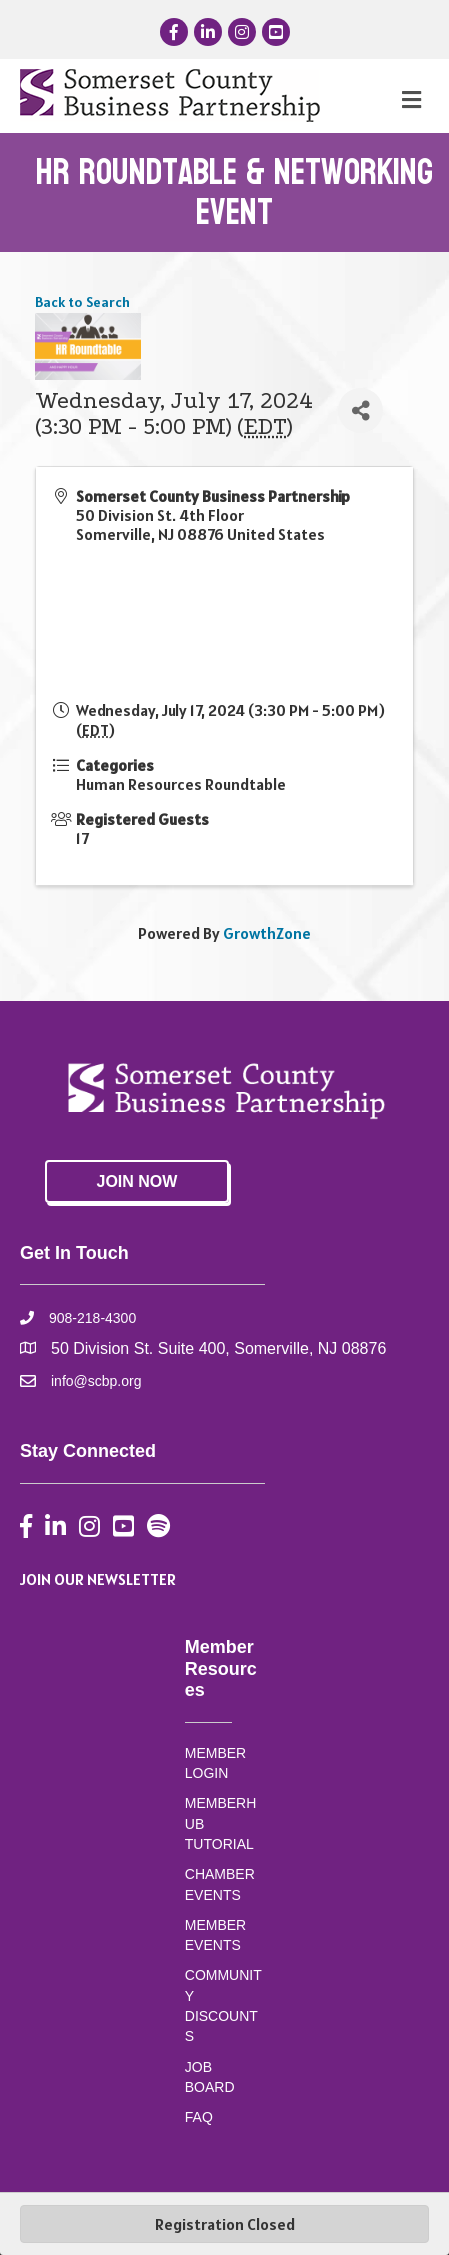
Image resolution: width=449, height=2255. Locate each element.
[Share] (360, 410)
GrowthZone (267, 933)
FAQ (199, 2117)
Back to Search (82, 302)
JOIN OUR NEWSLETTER (98, 1579)
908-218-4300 (92, 1318)
